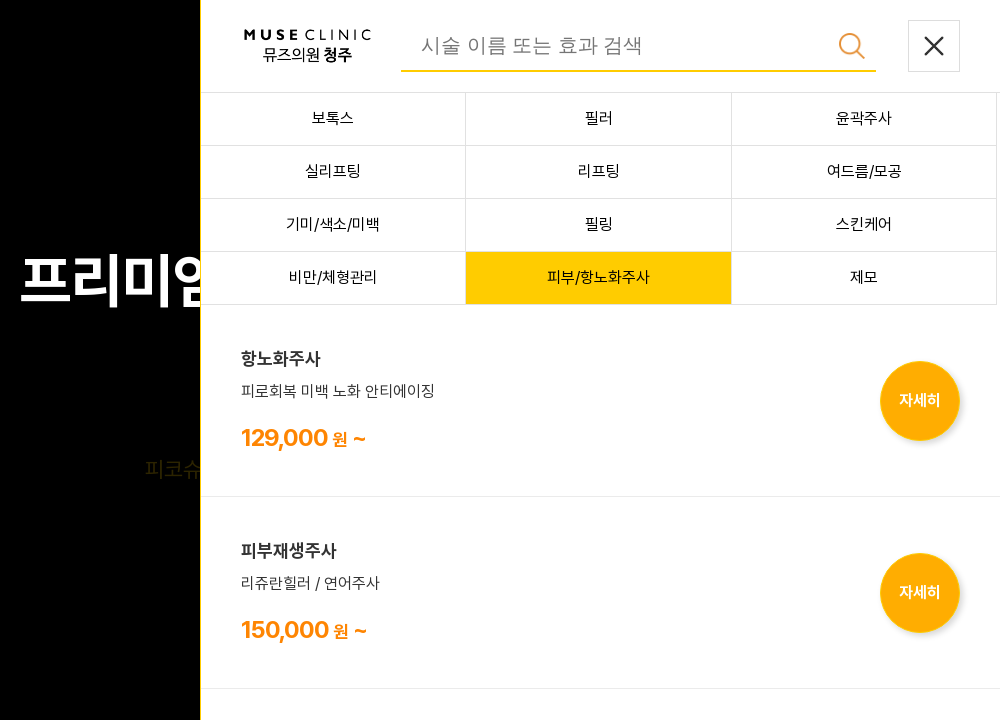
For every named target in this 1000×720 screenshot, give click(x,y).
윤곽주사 (864, 118)
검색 (852, 46)
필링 (599, 224)
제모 (864, 277)
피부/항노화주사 (598, 277)
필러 (599, 118)
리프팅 (599, 171)
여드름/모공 (864, 171)
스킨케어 (864, 224)
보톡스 (333, 118)
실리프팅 (333, 171)
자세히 (920, 400)
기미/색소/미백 (333, 224)
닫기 (934, 46)
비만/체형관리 (333, 277)
